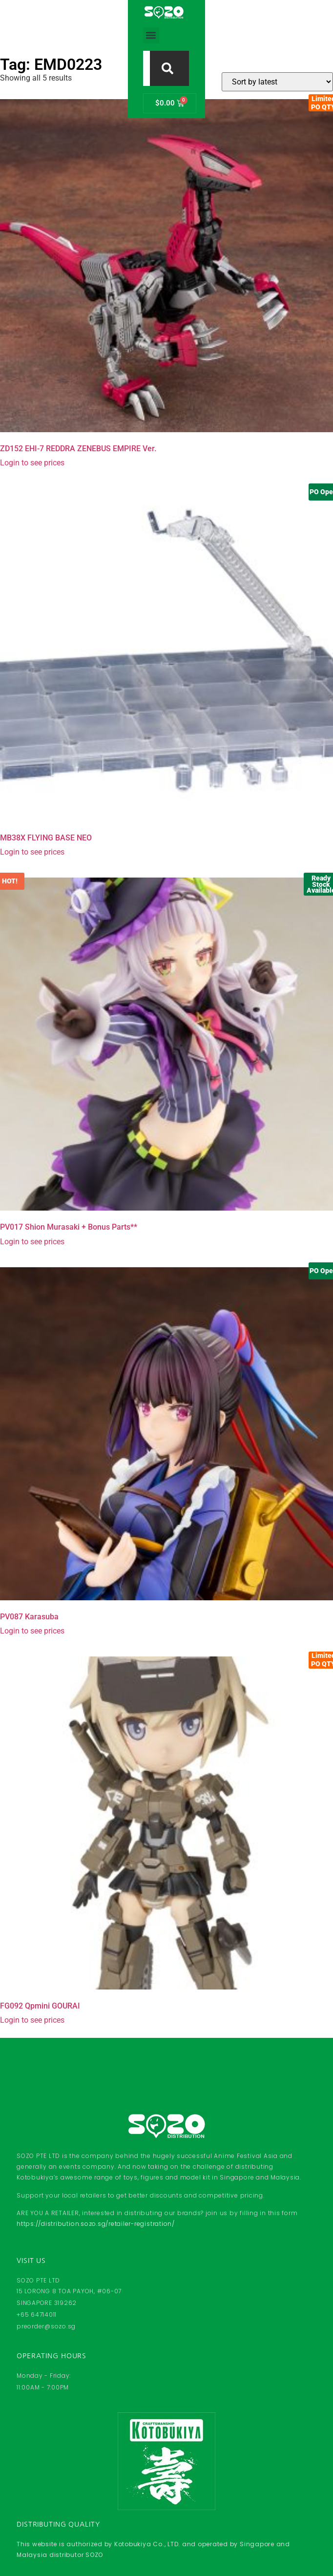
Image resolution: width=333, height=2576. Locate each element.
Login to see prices (32, 462)
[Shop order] (277, 81)
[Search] (225, 22)
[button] (93, 23)
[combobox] (157, 22)
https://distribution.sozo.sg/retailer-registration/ (96, 2224)
